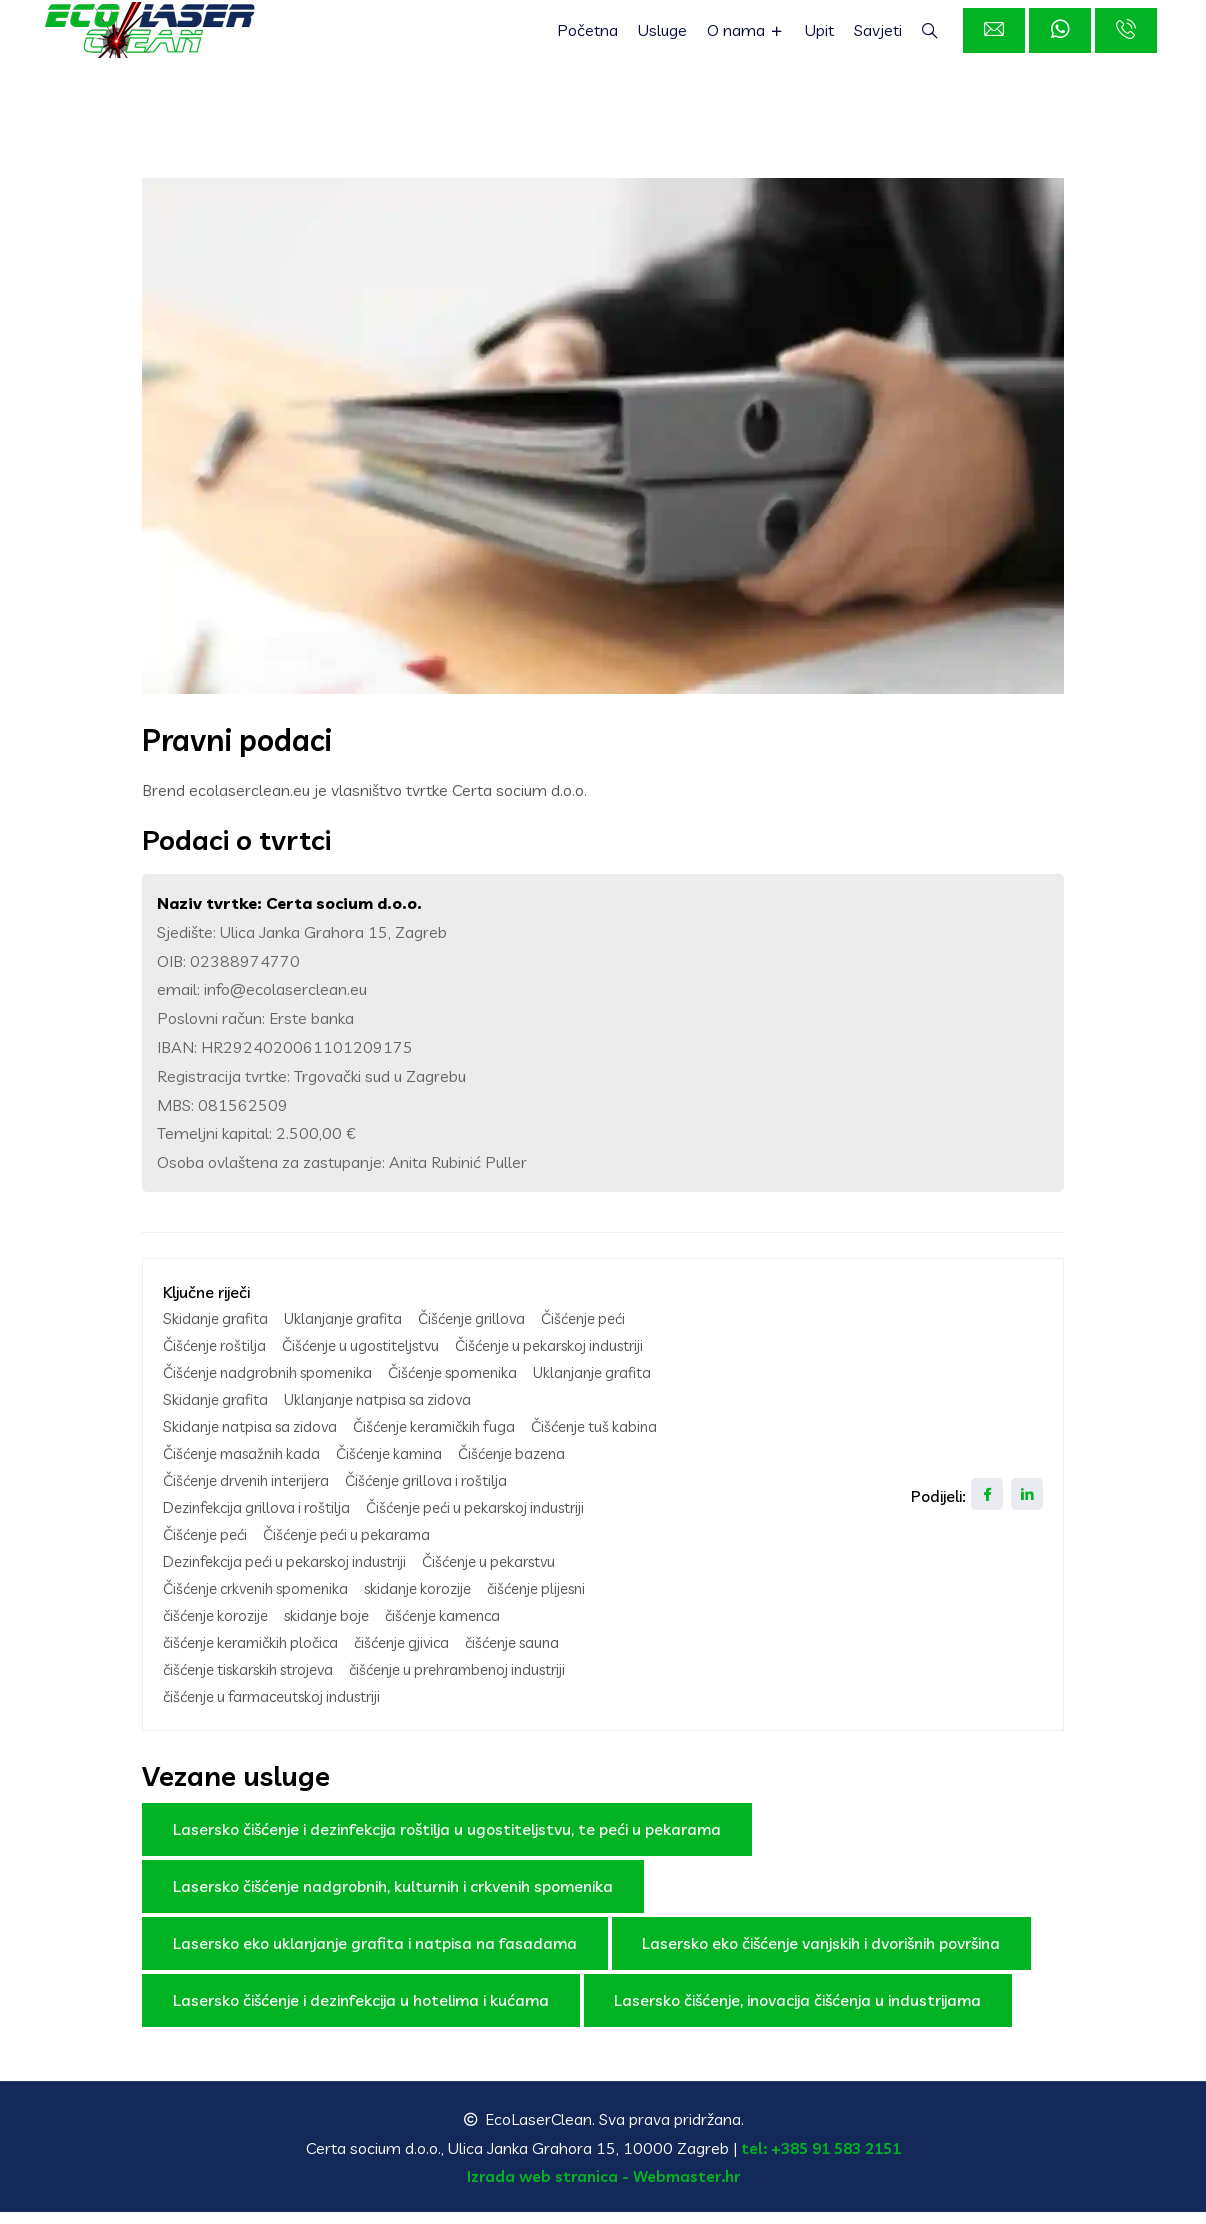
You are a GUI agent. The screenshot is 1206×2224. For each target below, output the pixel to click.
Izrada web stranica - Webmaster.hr (603, 2188)
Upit (822, 40)
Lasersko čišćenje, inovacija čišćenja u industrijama (798, 2011)
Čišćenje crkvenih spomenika (264, 1604)
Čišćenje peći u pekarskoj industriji (499, 1526)
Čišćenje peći (610, 1318)
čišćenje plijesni (570, 1604)
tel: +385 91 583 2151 (821, 2159)
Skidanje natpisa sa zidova (475, 1422)
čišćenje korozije (221, 1630)
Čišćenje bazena (538, 1474)
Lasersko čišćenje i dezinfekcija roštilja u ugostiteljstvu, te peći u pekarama (447, 1840)
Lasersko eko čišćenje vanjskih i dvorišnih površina (822, 1954)
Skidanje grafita (218, 1318)
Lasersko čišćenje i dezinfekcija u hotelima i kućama (361, 2011)
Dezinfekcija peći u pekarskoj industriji (296, 1578)
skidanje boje (341, 1630)
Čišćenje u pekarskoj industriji (266, 1370)
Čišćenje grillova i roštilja (450, 1500)
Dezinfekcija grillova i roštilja (263, 1526)
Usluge (668, 40)
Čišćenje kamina (406, 1474)
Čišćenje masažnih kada (248, 1474)
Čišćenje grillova (490, 1318)
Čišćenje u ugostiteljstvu (375, 1344)
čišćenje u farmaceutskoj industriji (282, 1708)
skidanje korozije (440, 1604)
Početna (593, 40)
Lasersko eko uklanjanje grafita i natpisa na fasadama (375, 1954)
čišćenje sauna (543, 1656)
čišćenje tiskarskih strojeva (258, 1682)
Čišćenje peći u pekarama (361, 1552)
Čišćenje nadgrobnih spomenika (498, 1370)
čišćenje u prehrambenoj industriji (488, 1682)
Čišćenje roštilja (218, 1344)
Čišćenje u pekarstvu (517, 1578)
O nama (750, 40)
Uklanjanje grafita (353, 1318)
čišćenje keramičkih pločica (258, 1656)
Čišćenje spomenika (233, 1396)
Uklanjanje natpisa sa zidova (264, 1422)
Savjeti (881, 40)
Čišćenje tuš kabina (421, 1448)
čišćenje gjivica (422, 1656)
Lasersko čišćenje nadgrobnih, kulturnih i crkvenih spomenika (393, 1897)
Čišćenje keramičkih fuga (250, 1448)
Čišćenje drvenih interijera (255, 1500)
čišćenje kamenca (467, 1630)
